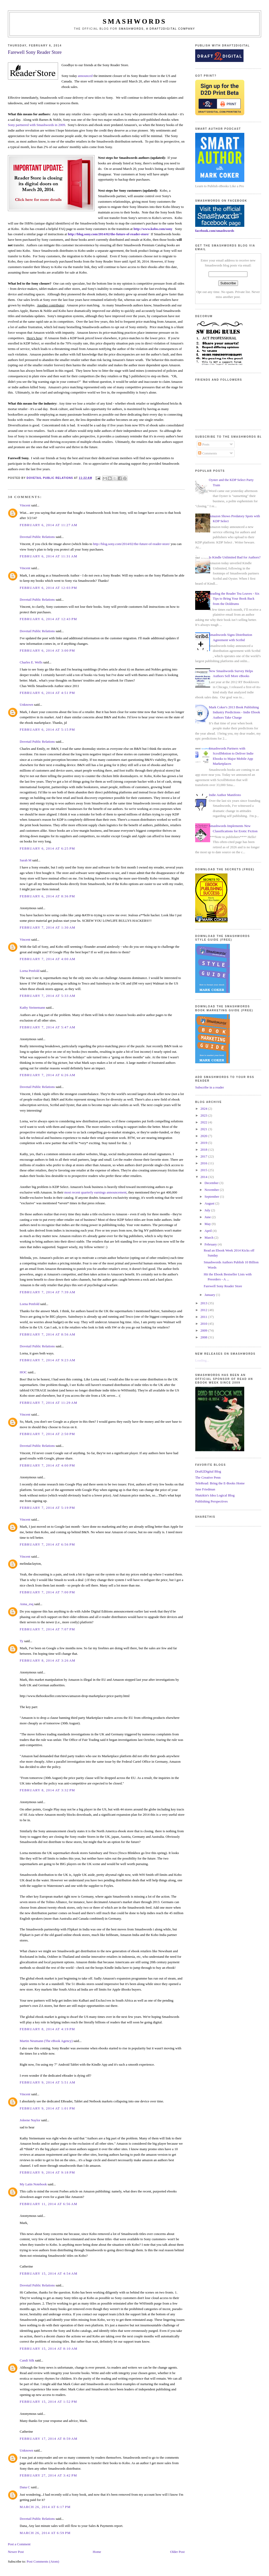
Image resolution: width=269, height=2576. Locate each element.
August (210, 1203)
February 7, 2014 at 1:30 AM (47, 927)
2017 (204, 1156)
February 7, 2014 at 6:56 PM (47, 1544)
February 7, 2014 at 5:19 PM (47, 1508)
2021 (204, 1129)
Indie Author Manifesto (225, 795)
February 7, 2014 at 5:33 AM (47, 996)
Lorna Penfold (29, 971)
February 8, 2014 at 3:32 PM (47, 1790)
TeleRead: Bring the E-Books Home (220, 1483)
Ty (21, 1641)
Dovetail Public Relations (37, 537)
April (209, 1231)
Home (97, 2552)
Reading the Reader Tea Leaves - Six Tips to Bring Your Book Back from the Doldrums (234, 598)
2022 (204, 1122)
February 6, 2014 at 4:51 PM (47, 693)
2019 (204, 1143)
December (212, 1183)
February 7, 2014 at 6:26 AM (47, 1075)
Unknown (26, 704)
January (210, 1295)
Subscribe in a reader (209, 1087)
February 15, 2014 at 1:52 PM (48, 2402)
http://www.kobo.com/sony (152, 229)
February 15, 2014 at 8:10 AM (48, 2348)
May (208, 1224)
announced (85, 76)
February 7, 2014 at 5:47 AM (47, 1027)
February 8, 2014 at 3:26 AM (47, 1660)
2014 (204, 1177)
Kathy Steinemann (32, 1007)
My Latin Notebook (33, 2184)
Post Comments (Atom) (43, 2561)
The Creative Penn (208, 1477)
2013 (204, 1303)
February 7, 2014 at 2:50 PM (47, 1434)
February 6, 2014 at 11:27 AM (48, 525)
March (209, 1237)
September (212, 1196)
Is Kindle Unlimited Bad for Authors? (235, 557)
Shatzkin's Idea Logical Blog (215, 1495)
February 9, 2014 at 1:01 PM (47, 2108)
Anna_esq (26, 1604)
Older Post (177, 2552)
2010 (204, 1324)
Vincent (25, 505)
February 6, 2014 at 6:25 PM (47, 848)
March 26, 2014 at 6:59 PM (45, 2533)
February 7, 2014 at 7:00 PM (47, 1592)
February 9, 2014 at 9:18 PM (47, 2172)
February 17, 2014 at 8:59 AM (48, 2439)
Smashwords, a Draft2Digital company (157, 28)
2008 (204, 1337)
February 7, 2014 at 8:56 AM (47, 1334)
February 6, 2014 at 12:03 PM (48, 588)
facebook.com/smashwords (214, 231)
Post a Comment (19, 2544)
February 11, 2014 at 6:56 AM (48, 2204)
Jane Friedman (205, 1489)
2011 (204, 1317)
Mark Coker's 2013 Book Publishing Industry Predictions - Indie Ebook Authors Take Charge (234, 712)
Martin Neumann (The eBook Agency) (46, 2041)
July (208, 1210)
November (212, 1190)
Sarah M (25, 860)
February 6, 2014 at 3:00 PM (47, 650)
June (208, 1217)
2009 (204, 1330)
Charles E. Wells (31, 662)
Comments (207, 453)
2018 (204, 1149)
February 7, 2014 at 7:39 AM (47, 1292)
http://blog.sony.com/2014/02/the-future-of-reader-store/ (108, 234)
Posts (203, 444)
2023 (204, 1115)
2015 (204, 1170)
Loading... (202, 1360)
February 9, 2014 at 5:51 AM (47, 2082)
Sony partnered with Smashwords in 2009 (36, 125)
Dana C (25, 2487)
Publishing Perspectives (211, 1501)
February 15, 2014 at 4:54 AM (48, 2273)
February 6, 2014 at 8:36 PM (47, 896)
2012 (204, 1310)
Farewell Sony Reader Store (223, 1286)
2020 (204, 1136)
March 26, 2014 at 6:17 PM (45, 2507)
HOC (23, 1372)
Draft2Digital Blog (208, 1471)
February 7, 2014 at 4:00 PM (47, 1465)
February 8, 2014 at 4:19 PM (47, 2029)
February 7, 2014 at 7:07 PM (47, 1629)
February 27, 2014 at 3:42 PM (48, 2475)
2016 (204, 1163)
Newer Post (16, 2552)
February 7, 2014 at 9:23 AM (47, 1360)
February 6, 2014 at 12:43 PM (48, 619)
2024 (204, 1109)
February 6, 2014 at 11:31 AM (48, 556)
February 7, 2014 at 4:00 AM (47, 959)
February (211, 1244)
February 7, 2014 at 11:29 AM (48, 1403)
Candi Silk (27, 2360)
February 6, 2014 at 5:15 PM (47, 729)
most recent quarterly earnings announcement (95, 1192)
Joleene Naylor (30, 2120)
